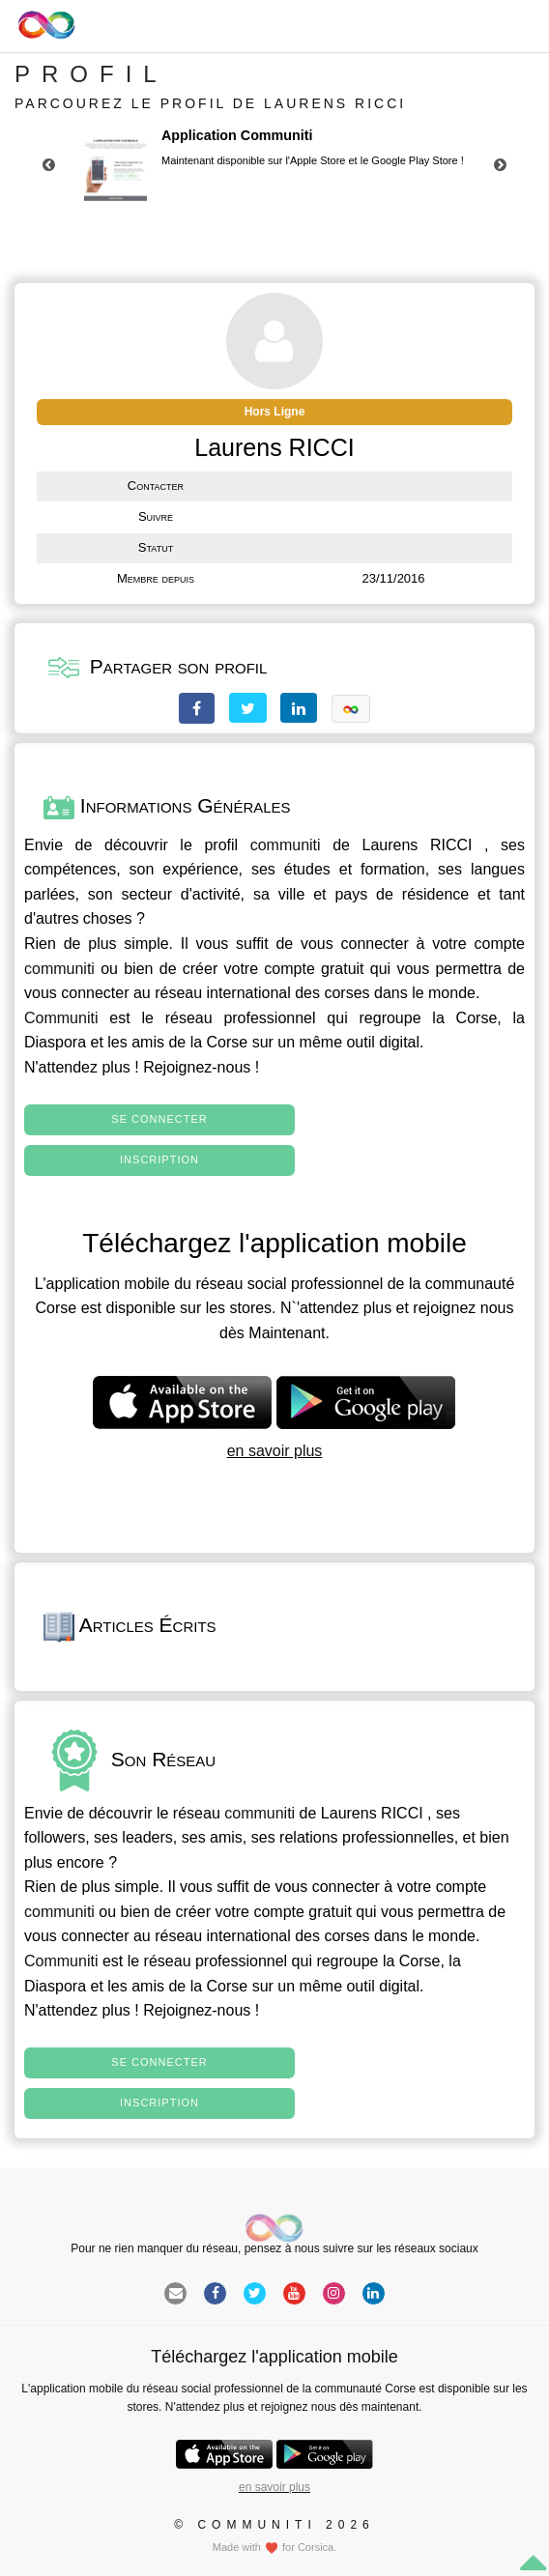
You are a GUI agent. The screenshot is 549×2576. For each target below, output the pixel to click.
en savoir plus (275, 1451)
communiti (285, 845)
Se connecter (159, 1119)
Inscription (159, 1159)
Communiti (61, 1018)
